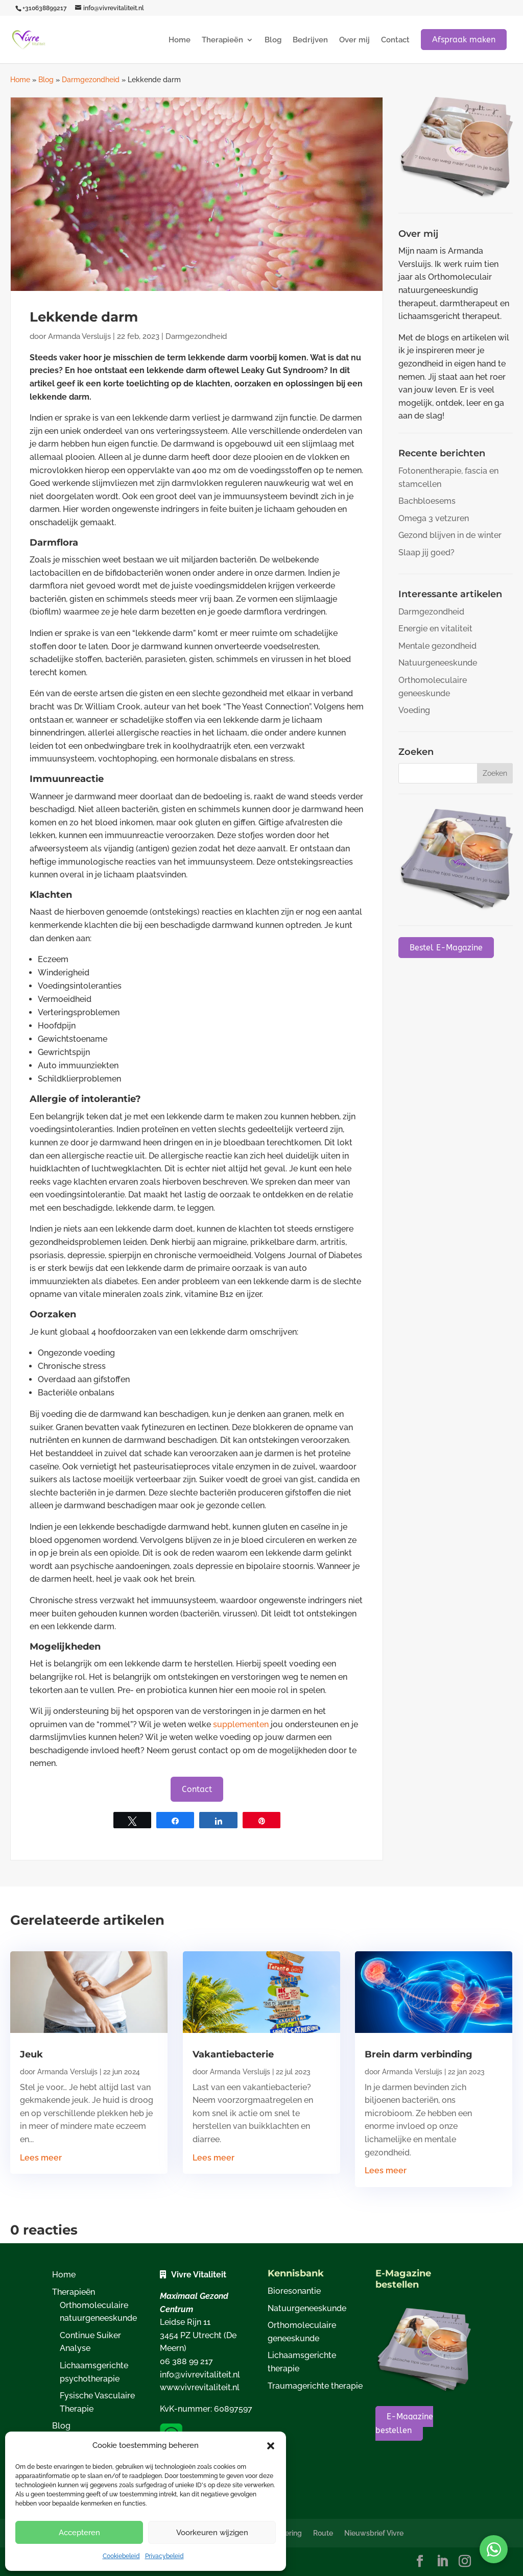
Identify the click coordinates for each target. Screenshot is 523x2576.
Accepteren (79, 2532)
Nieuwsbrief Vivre (373, 2533)
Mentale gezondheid (437, 646)
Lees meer (41, 2158)
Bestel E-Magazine (446, 947)
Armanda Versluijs (79, 336)
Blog (273, 40)
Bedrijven (310, 40)
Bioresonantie (294, 2291)
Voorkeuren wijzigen (212, 2532)
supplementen (241, 1724)
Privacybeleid (164, 2556)
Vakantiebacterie (233, 2054)
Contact (395, 40)
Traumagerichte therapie (315, 2386)
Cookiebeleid (121, 2556)
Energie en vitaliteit (435, 628)
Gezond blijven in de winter (450, 535)
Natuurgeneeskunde (437, 663)
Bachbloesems (427, 501)
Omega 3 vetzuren (433, 518)
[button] (271, 2446)
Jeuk (31, 2054)
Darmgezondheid (91, 80)
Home (180, 40)
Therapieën (222, 40)
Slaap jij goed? (426, 552)
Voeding (414, 710)
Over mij (354, 40)
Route (323, 2533)
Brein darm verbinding (418, 2054)
